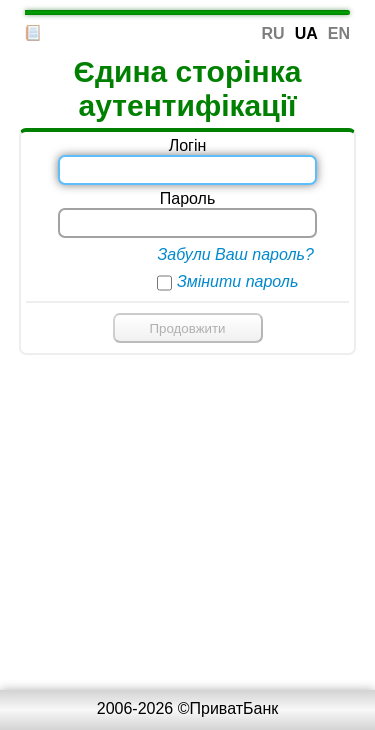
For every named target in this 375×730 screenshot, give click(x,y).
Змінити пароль (237, 281)
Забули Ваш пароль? (235, 254)
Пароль (188, 198)
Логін (188, 145)
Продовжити (187, 328)
